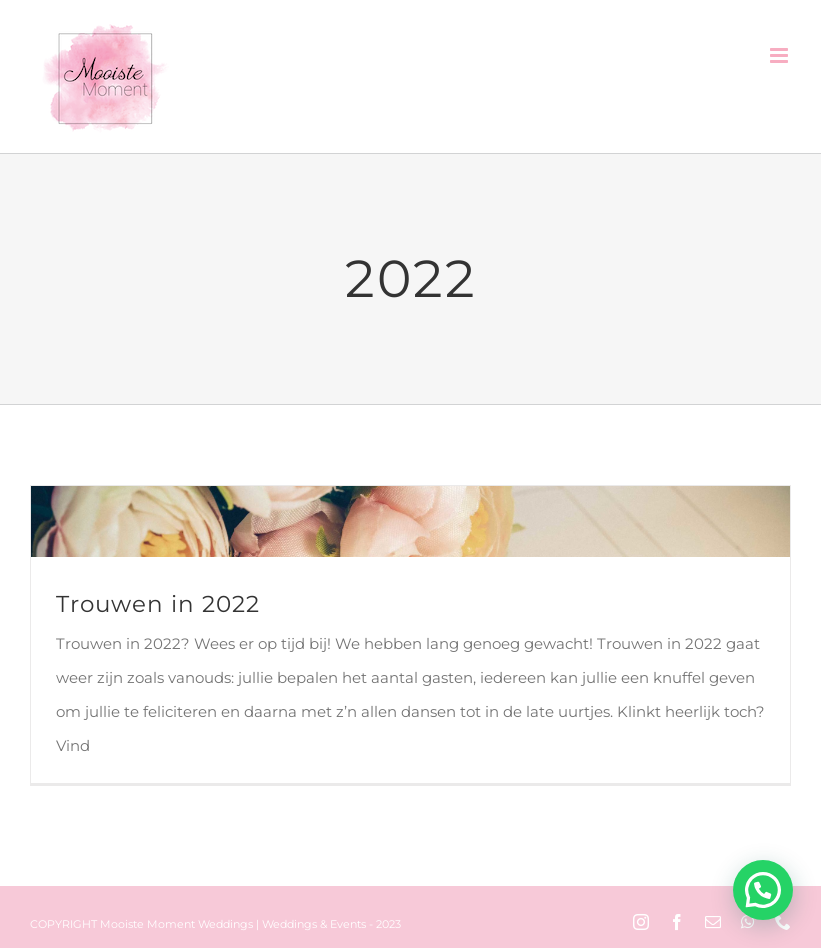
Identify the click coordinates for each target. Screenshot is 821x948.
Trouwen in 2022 (158, 604)
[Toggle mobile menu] (780, 55)
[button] (763, 890)
